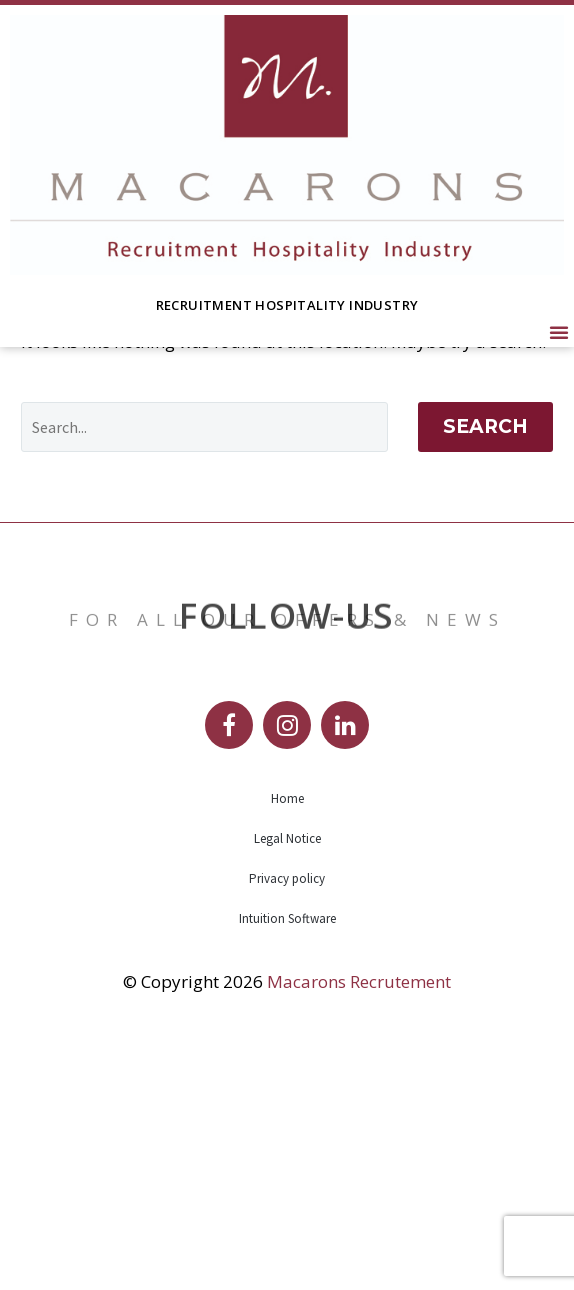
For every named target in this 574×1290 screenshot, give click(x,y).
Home (287, 1034)
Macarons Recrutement (359, 1217)
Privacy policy (287, 1114)
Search (485, 662)
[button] (559, 332)
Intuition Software (287, 1154)
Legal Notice (287, 1074)
